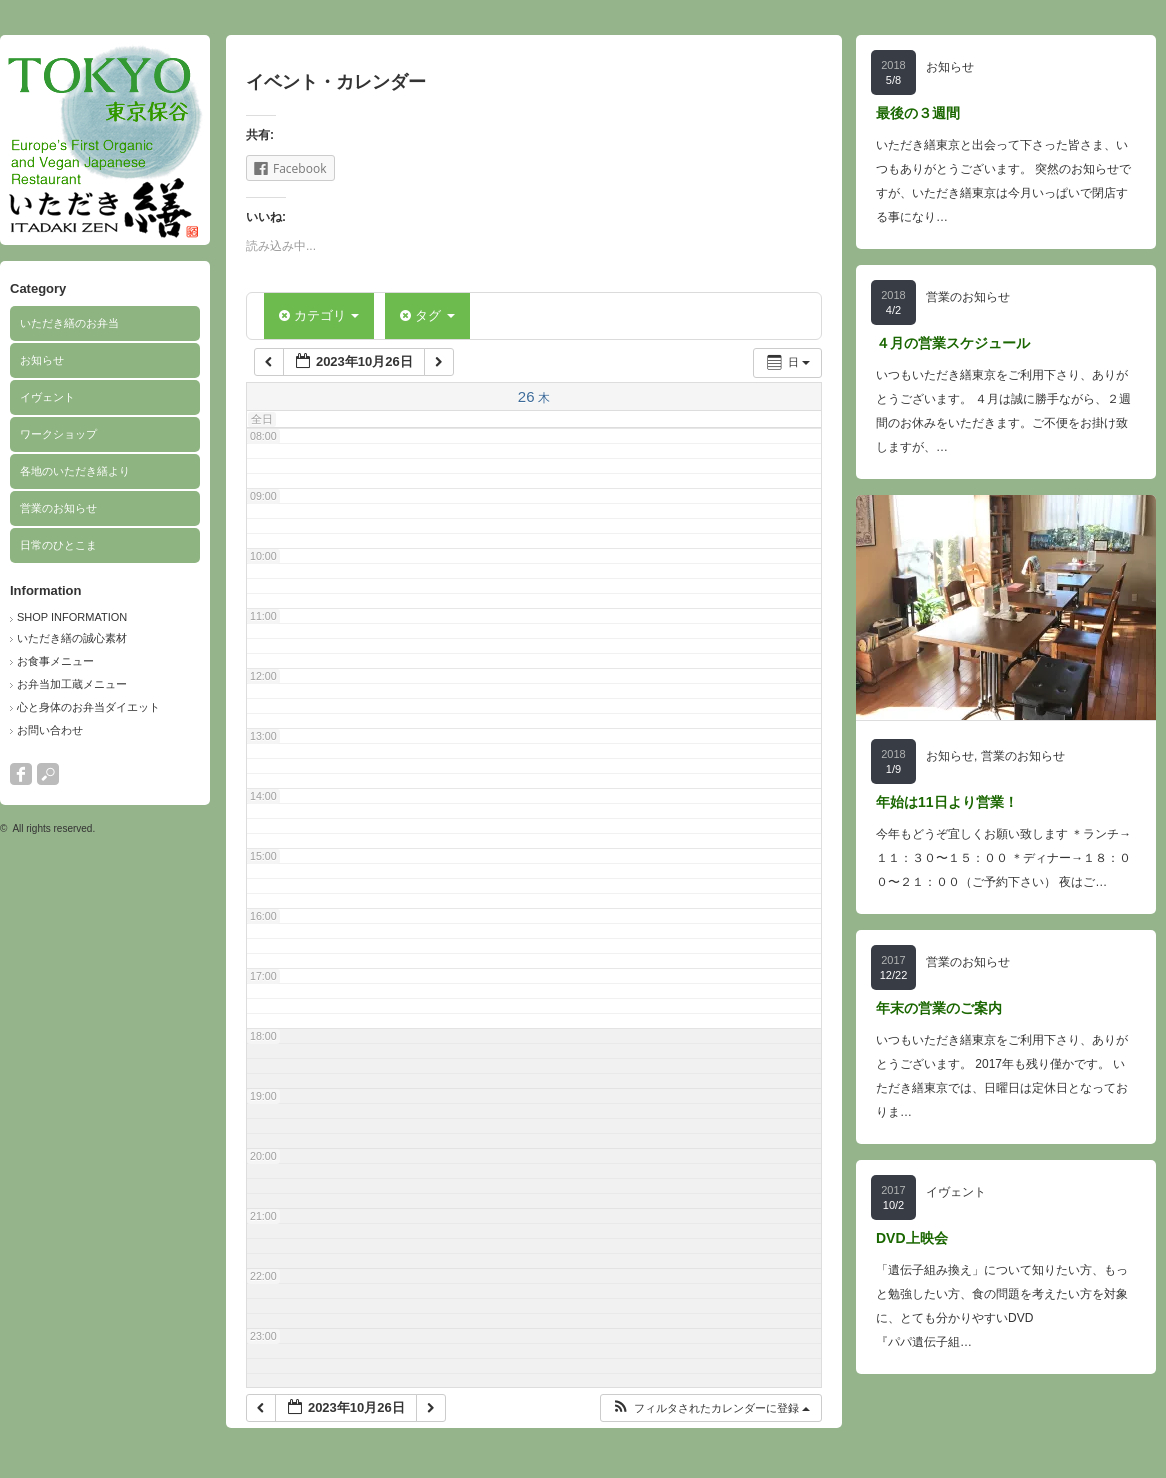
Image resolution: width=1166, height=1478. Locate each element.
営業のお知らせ (58, 508)
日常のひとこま (58, 545)
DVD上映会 (912, 1238)
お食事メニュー (55, 661)
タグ (427, 315)
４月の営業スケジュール (953, 343)
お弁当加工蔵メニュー (72, 684)
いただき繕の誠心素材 (72, 638)
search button (48, 774)
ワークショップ (58, 434)
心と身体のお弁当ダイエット (88, 707)
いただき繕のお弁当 (69, 323)
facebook (21, 774)
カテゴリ (319, 315)
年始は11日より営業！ (947, 802)
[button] (710, 1408)
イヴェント (47, 397)
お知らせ (42, 360)
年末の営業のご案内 (939, 1008)
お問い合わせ (50, 730)
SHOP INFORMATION (72, 617)
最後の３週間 (918, 113)
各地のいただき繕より (75, 471)
